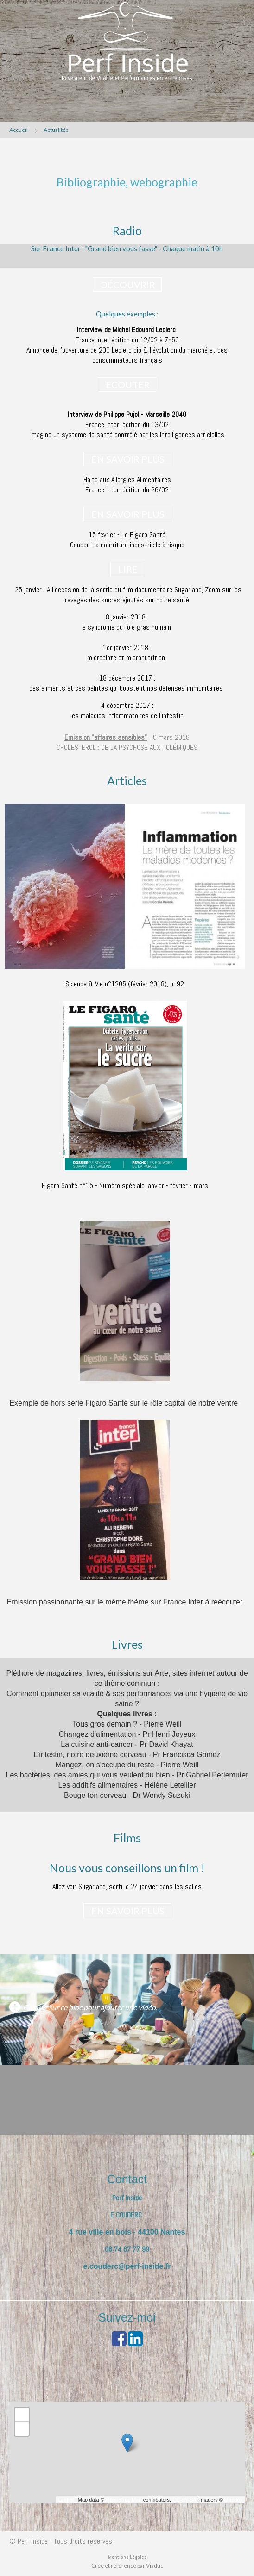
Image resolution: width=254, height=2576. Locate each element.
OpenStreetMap (124, 2499)
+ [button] (22, 2414)
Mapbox (233, 2499)
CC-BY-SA (184, 2499)
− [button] (22, 2429)
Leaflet (66, 2499)
